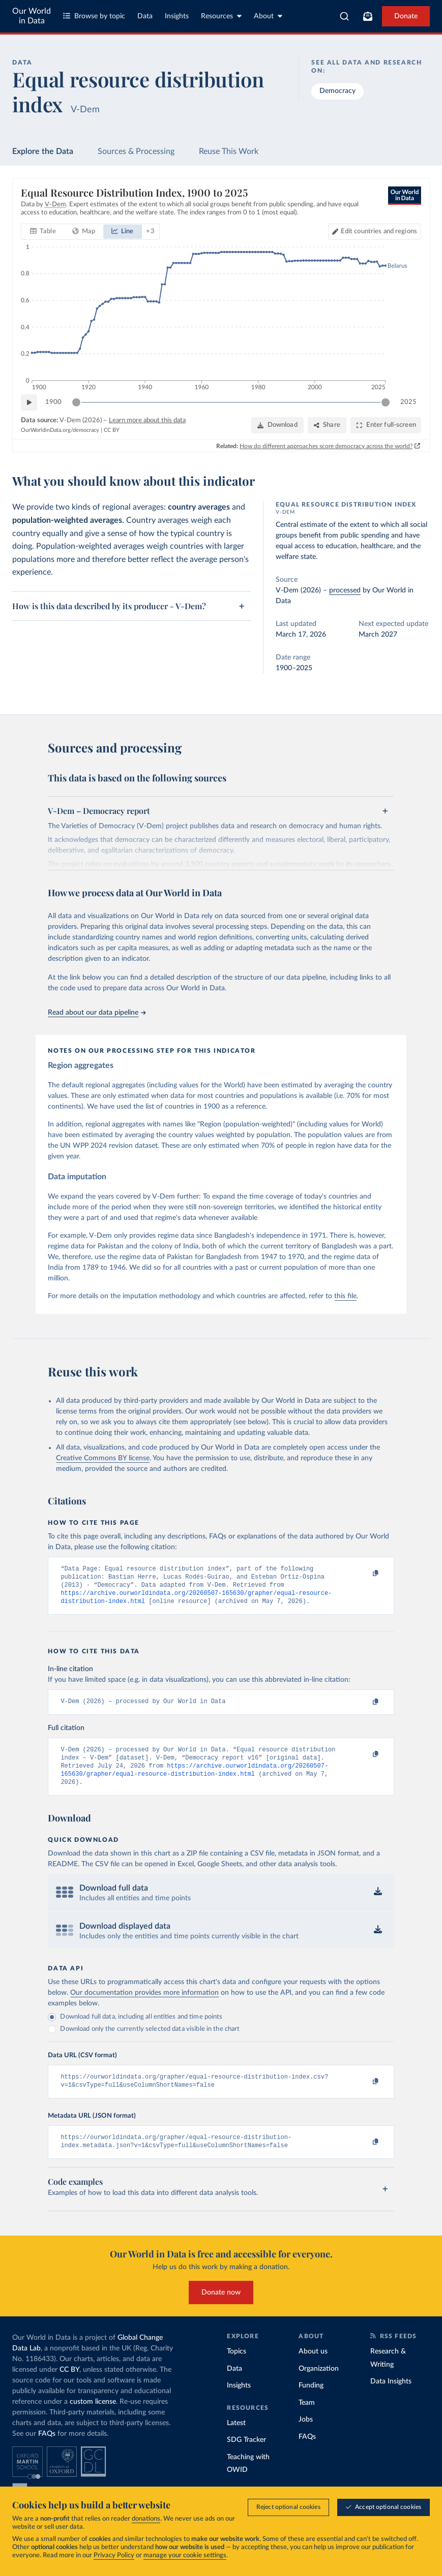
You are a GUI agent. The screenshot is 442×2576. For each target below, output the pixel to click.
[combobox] (344, 16)
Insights (177, 16)
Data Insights (390, 2396)
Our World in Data (31, 16)
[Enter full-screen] (385, 425)
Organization (319, 2383)
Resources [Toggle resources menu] (221, 16)
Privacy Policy (114, 2556)
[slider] (76, 403)
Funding (311, 2400)
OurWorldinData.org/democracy (60, 430)
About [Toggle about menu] (268, 16)
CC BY (112, 430)
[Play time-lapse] (29, 403)
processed (345, 590)
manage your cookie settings (184, 2556)
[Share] (327, 425)
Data (145, 16)
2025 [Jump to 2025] (408, 402)
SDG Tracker (246, 2455)
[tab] (43, 232)
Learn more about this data (147, 421)
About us (313, 2366)
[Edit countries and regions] (374, 232)
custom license (93, 2417)
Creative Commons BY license (103, 1458)
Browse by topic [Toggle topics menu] (94, 16)
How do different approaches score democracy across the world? (326, 446)
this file (345, 1296)
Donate (406, 16)
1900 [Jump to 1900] (53, 402)
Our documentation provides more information (144, 2003)
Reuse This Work (228, 151)
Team (307, 2417)
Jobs (306, 2434)
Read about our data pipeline (96, 1012)
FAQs (46, 2449)
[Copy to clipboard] (365, 1573)
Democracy (337, 91)
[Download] (277, 425)
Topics (236, 2366)
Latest (236, 2437)
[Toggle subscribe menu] (368, 16)
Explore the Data (42, 151)
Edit (379, 232)
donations (146, 2520)
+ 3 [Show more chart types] (150, 232)
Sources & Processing (136, 151)
